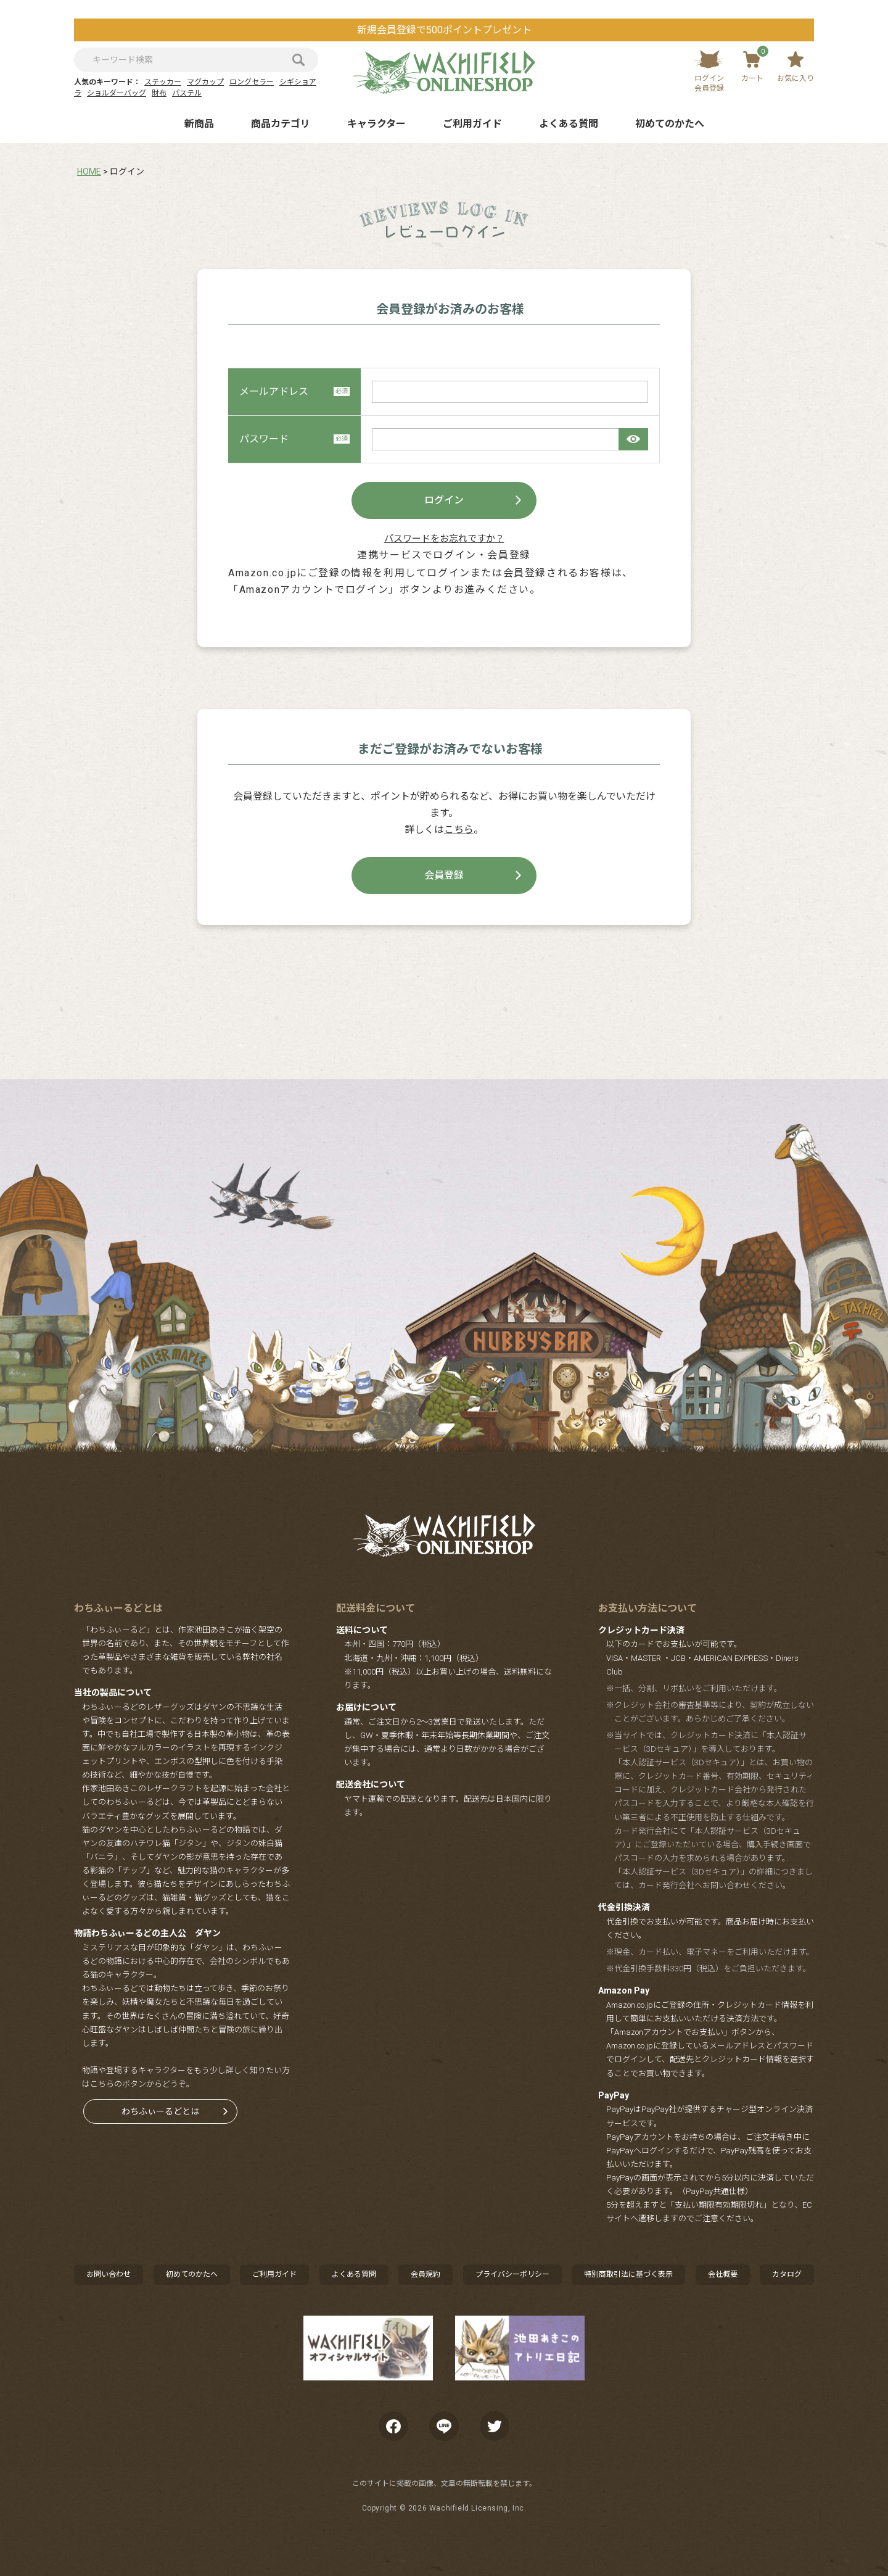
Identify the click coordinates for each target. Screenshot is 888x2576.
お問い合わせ (108, 2274)
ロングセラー (251, 82)
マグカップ (205, 82)
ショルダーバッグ (116, 93)
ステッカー (162, 82)
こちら (459, 829)
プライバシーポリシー (512, 2274)
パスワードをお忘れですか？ (444, 538)
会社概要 (723, 2274)
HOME (89, 171)
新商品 (199, 124)
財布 (159, 93)
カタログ (787, 2274)
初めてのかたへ (669, 124)
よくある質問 (568, 124)
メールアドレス (294, 391)
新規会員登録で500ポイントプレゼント (444, 30)
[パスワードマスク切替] (633, 439)
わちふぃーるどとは (160, 2111)
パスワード (294, 439)
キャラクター (376, 124)
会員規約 (425, 2274)
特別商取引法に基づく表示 (628, 2274)
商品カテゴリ (280, 124)
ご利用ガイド (472, 124)
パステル (187, 93)
